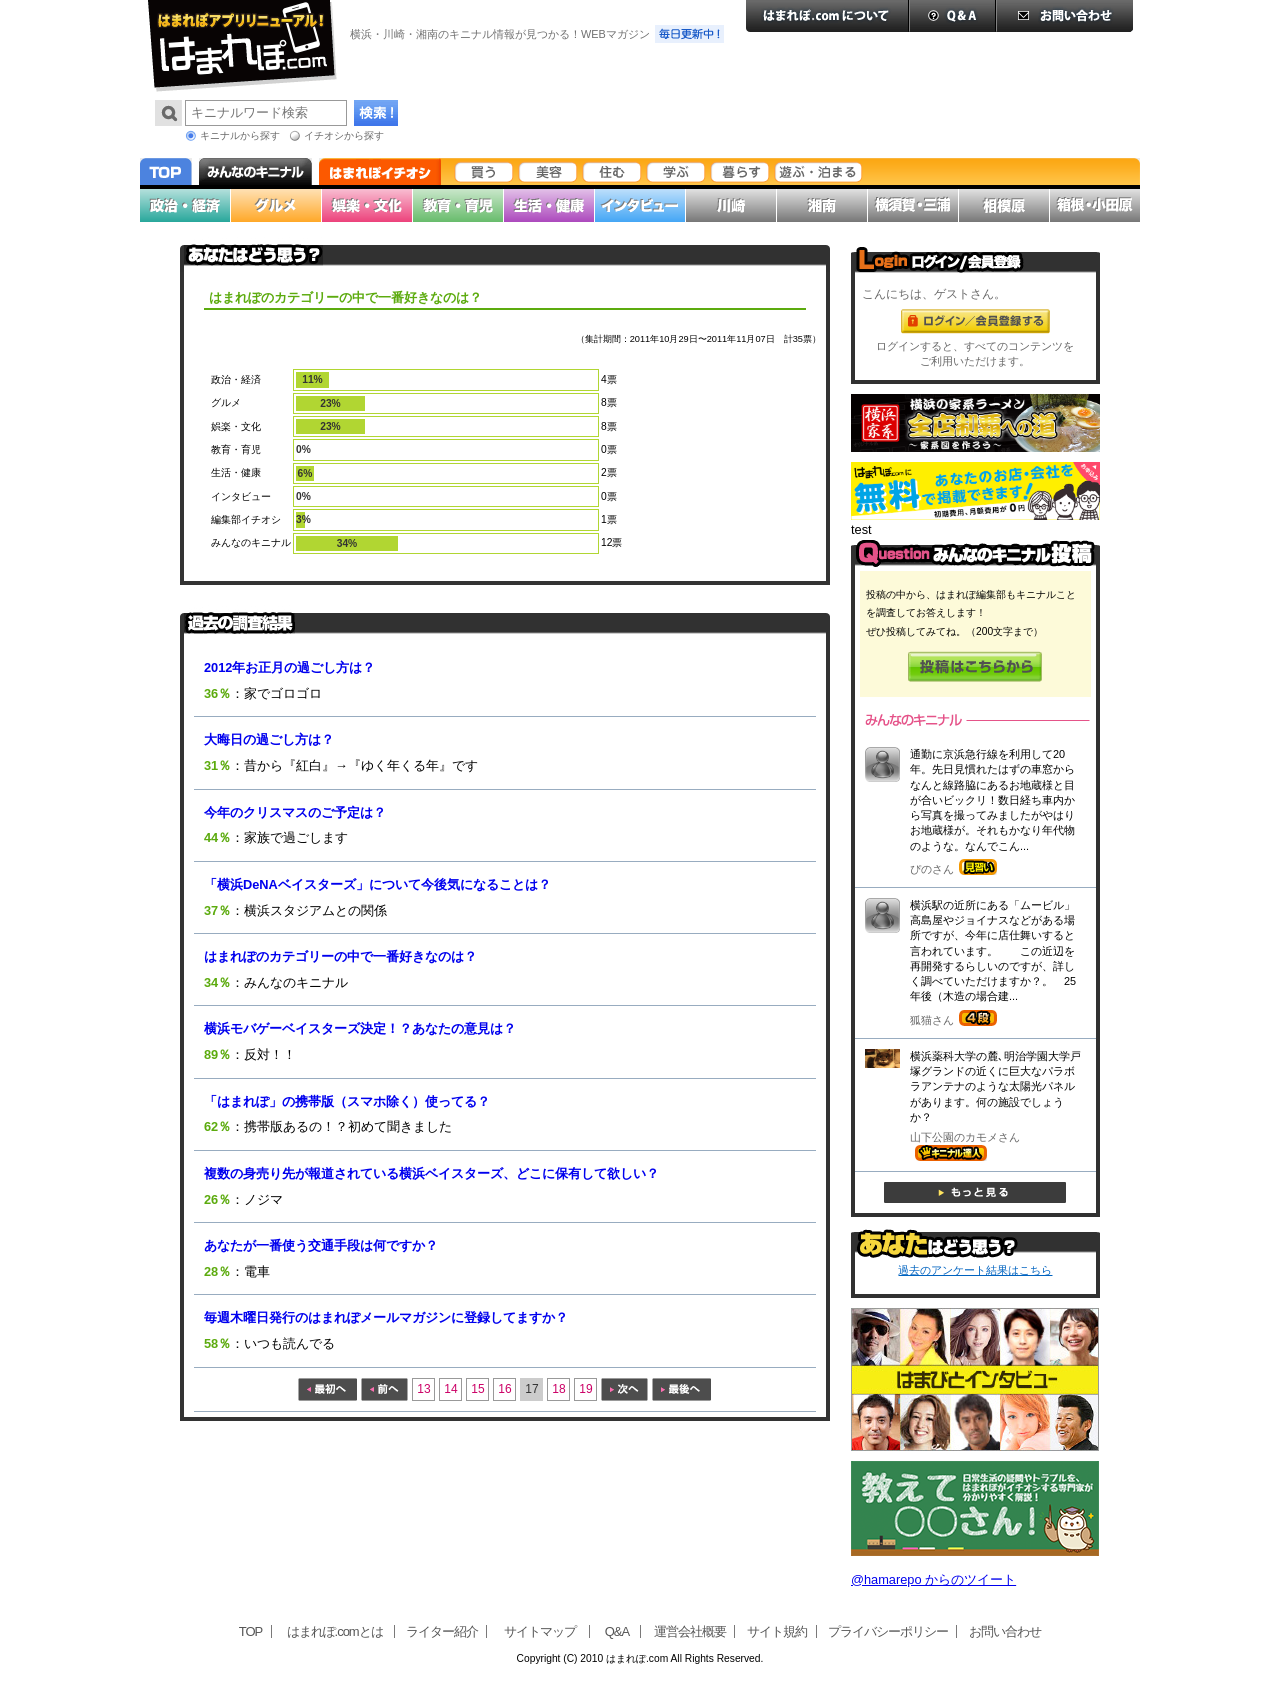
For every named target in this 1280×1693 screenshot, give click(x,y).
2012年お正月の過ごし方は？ (289, 667)
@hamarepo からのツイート (933, 1579)
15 (477, 1389)
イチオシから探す (344, 135)
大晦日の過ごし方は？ (269, 739)
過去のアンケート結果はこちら (975, 1270)
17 (531, 1389)
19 (585, 1389)
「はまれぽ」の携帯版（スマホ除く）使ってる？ (347, 1101)
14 (450, 1389)
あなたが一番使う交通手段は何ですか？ (321, 1245)
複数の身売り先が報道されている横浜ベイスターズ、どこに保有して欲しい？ (431, 1173)
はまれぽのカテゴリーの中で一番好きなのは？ (340, 956)
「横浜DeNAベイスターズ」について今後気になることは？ (377, 884)
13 (423, 1389)
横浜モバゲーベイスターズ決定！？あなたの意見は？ (360, 1028)
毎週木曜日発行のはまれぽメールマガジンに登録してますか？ (386, 1317)
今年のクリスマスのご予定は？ (295, 812)
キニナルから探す (240, 135)
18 (558, 1389)
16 (504, 1389)
